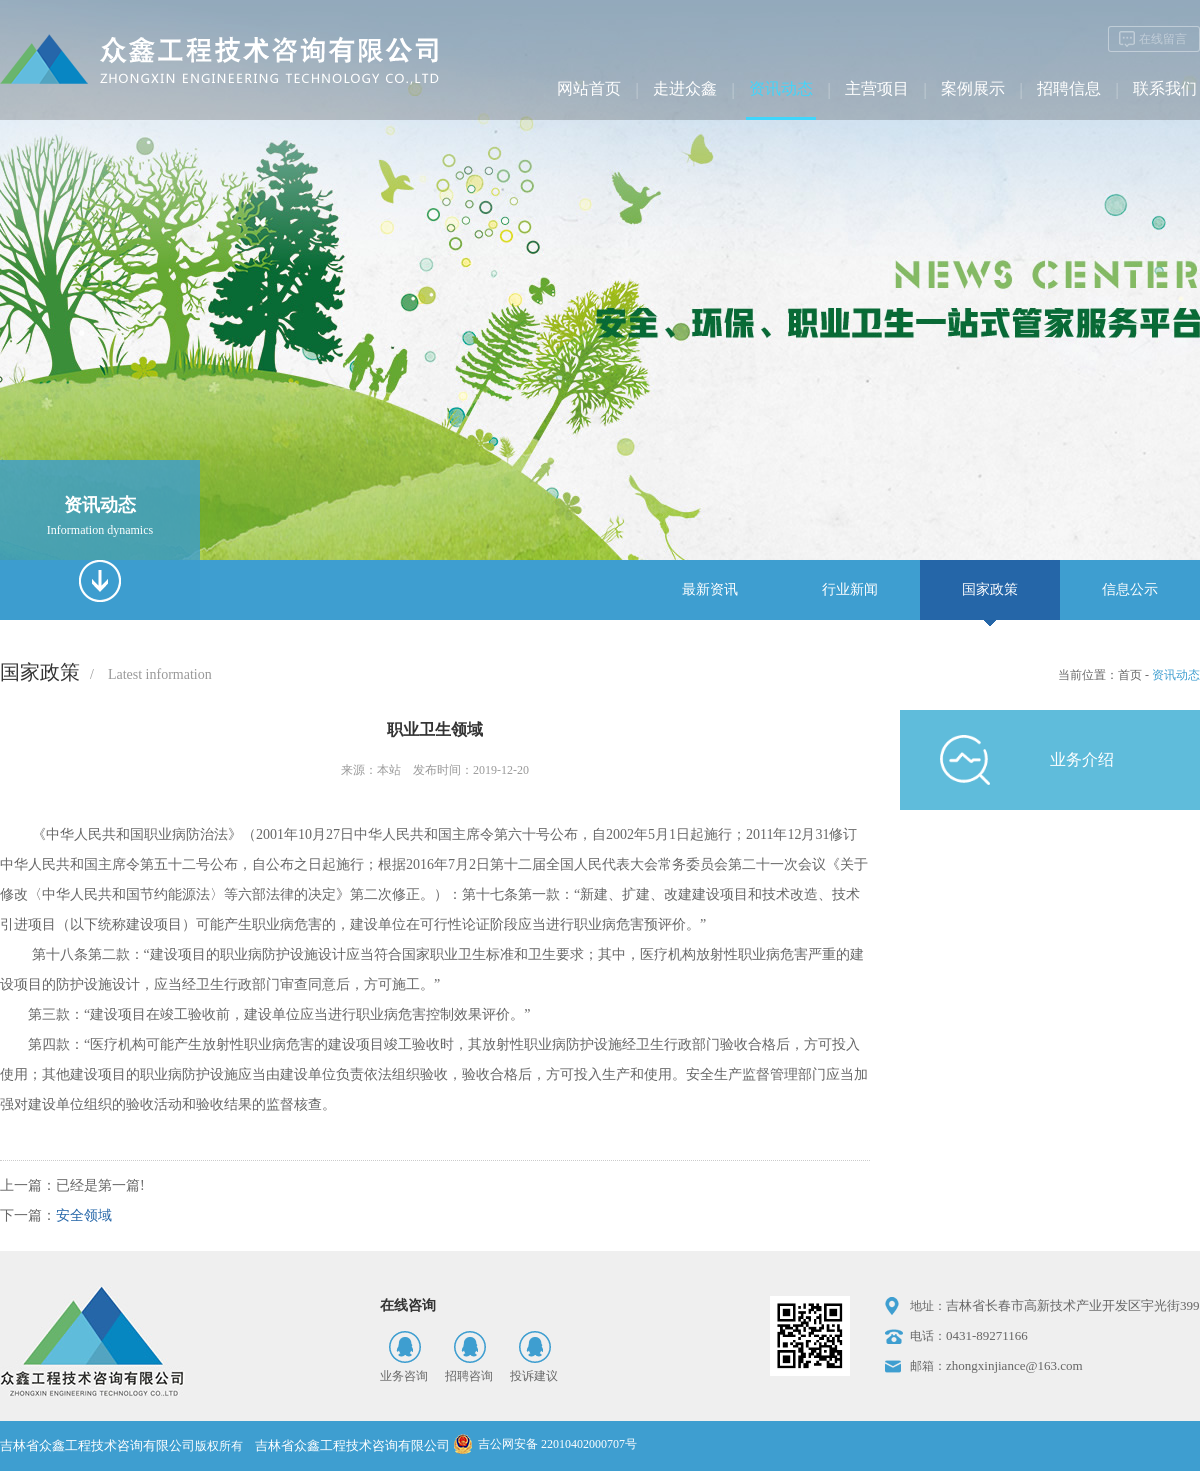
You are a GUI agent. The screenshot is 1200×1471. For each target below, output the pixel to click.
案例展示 (973, 88)
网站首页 (589, 88)
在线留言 (1163, 39)
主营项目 (877, 88)
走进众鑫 (685, 88)
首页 (1130, 675)
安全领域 (84, 1215)
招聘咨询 (469, 1376)
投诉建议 (534, 1376)
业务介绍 (1082, 759)
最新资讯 (710, 589)
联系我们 (1165, 88)
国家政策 (990, 589)
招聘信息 (1069, 88)
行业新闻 (850, 589)
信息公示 (1130, 589)
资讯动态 (781, 88)
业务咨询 (404, 1376)
